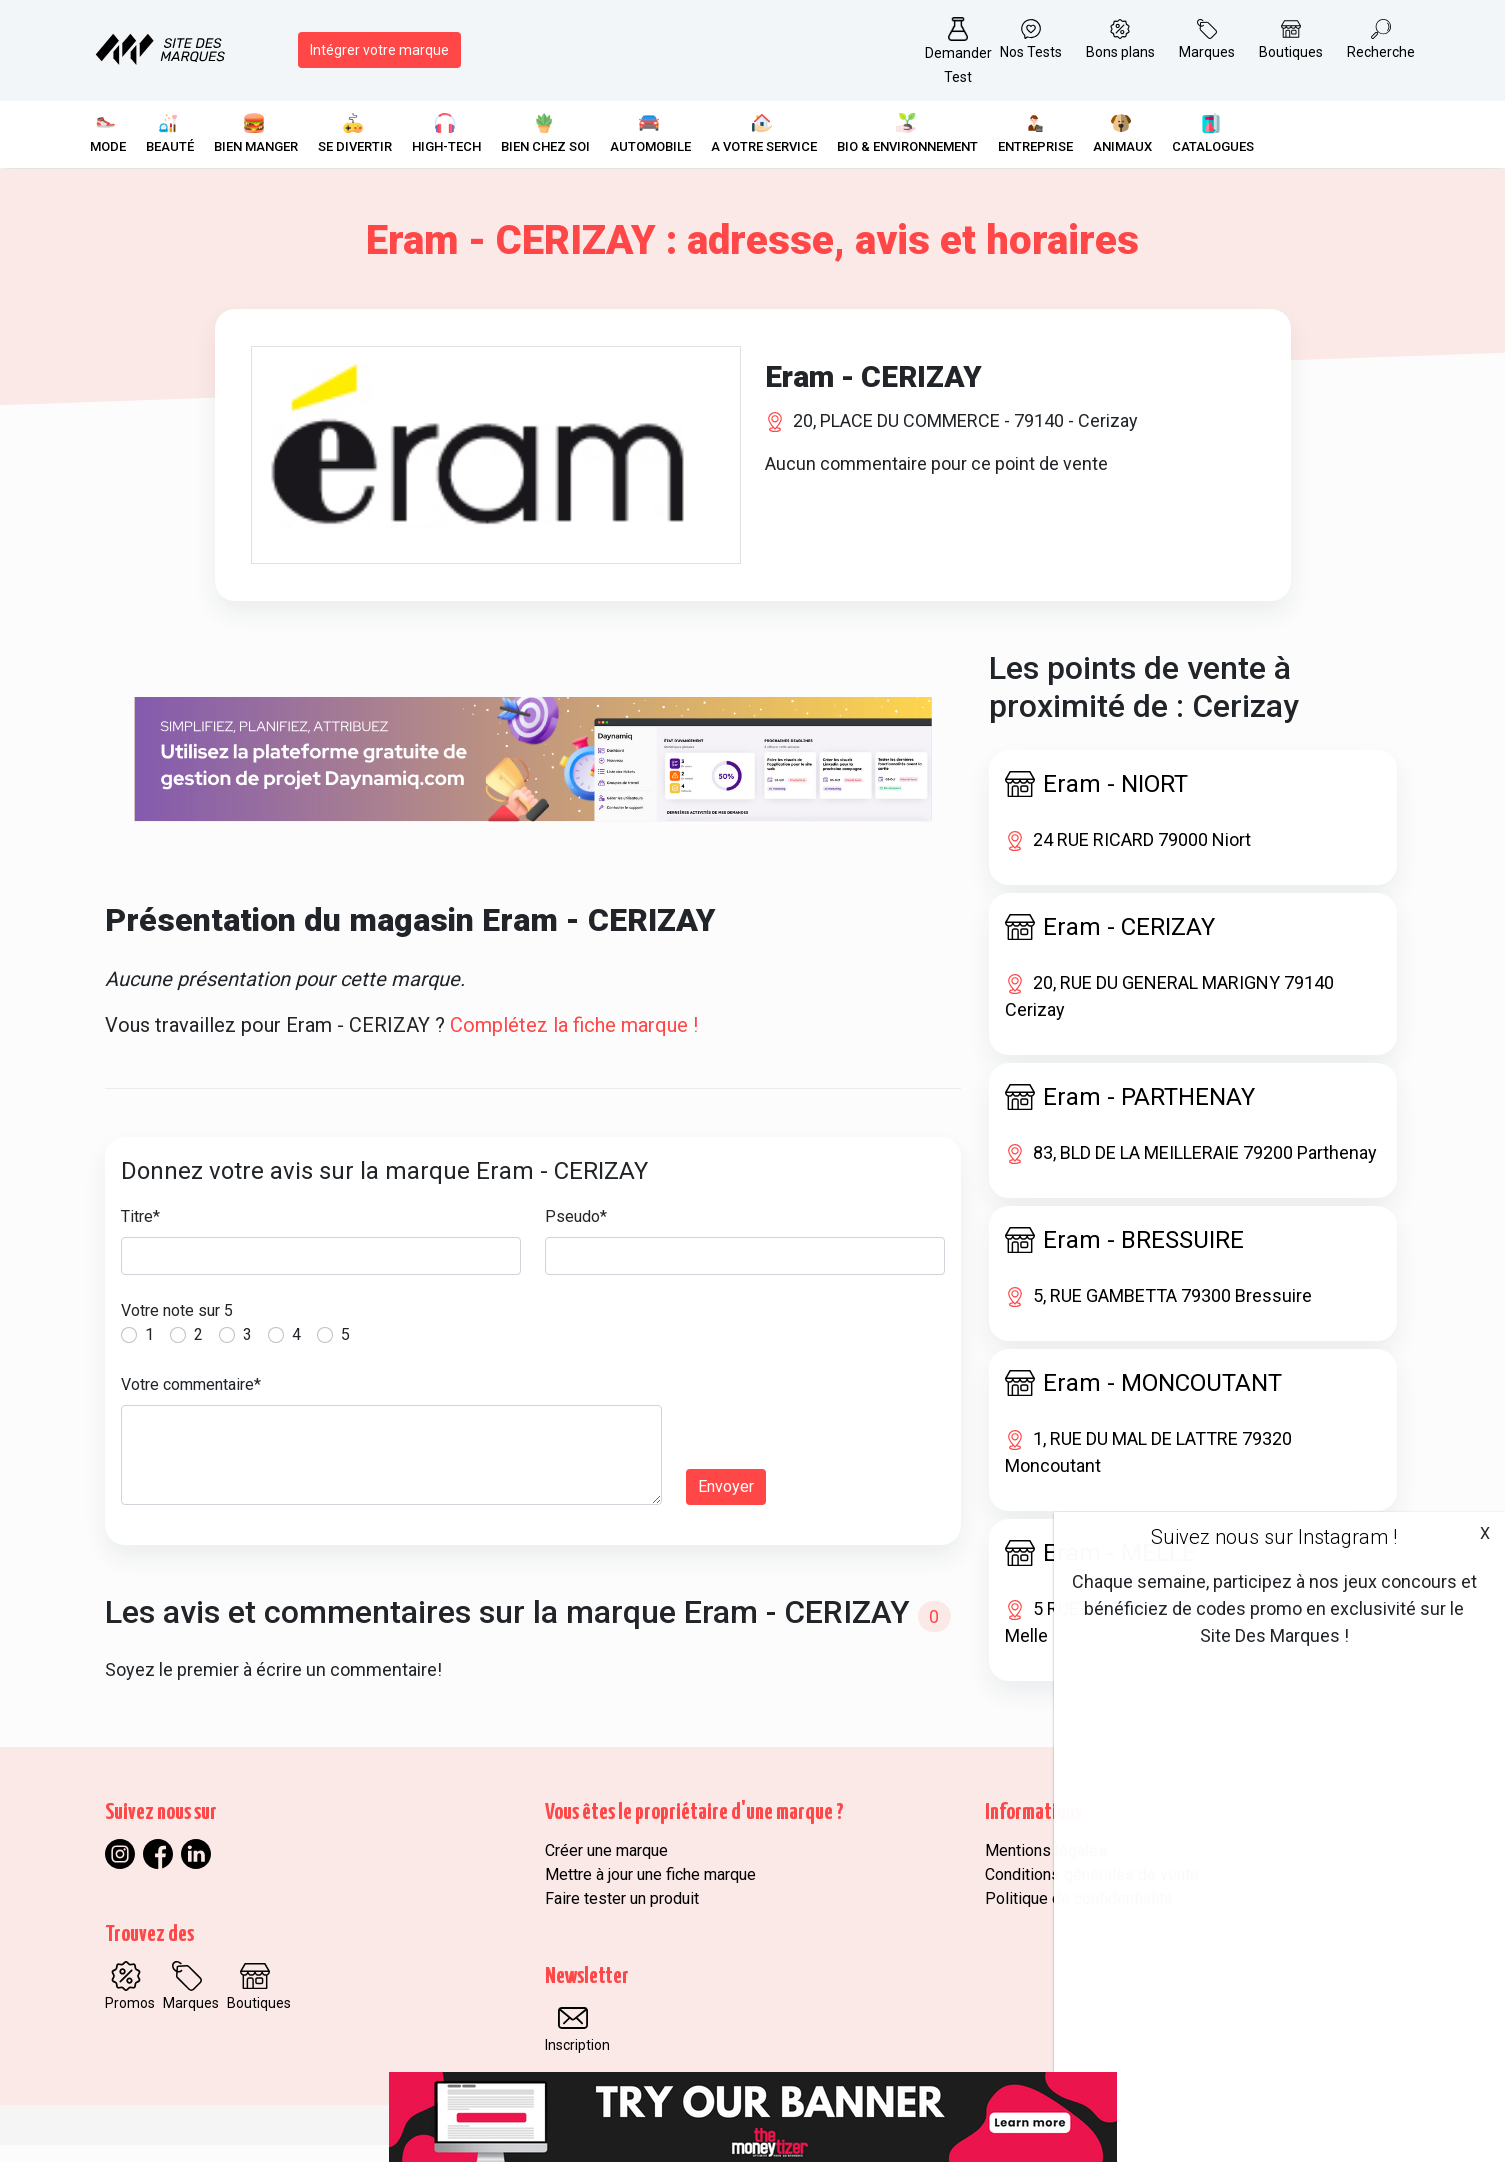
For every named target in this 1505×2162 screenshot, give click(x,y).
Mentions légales (1046, 1867)
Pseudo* (576, 1233)
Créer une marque (606, 1867)
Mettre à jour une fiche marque (650, 1891)
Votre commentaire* (191, 1401)
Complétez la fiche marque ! (574, 1042)
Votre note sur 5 (177, 1327)
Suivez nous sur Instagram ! (1274, 1537)
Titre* (140, 1233)
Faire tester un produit (622, 1915)
